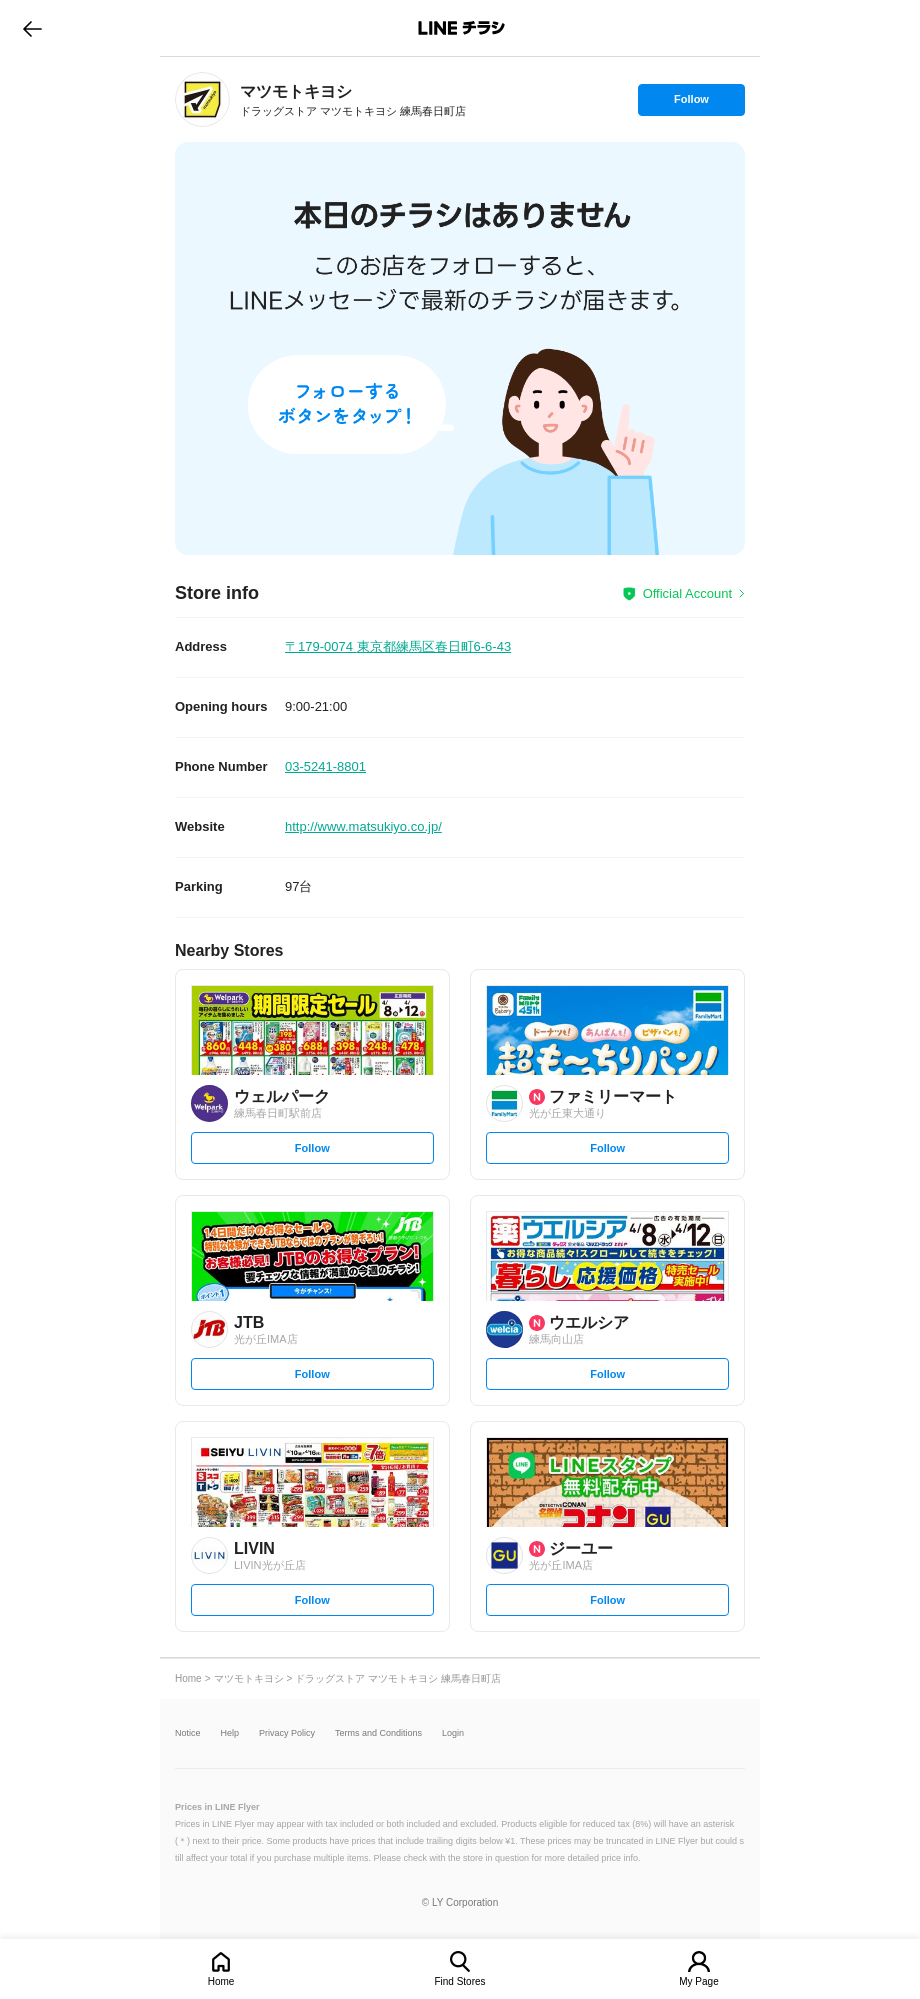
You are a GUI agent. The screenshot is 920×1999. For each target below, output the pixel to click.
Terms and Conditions (378, 1733)
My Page (698, 1981)
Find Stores (459, 1981)
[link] (202, 99)
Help (230, 1733)
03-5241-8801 (325, 766)
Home (221, 1981)
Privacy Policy (287, 1733)
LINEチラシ (461, 28)
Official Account (687, 593)
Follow (691, 104)
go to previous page (32, 28)
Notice (188, 1733)
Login (453, 1733)
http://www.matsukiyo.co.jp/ (363, 826)
